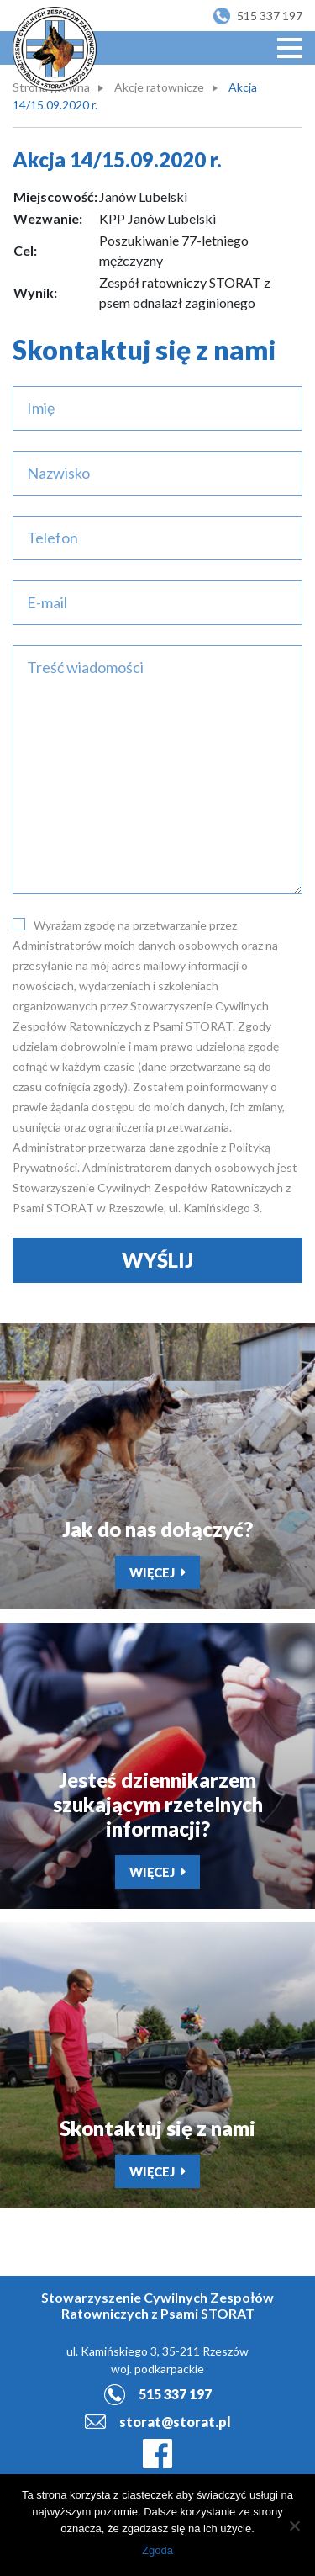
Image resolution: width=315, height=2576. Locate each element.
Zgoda (157, 2550)
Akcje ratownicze (159, 87)
